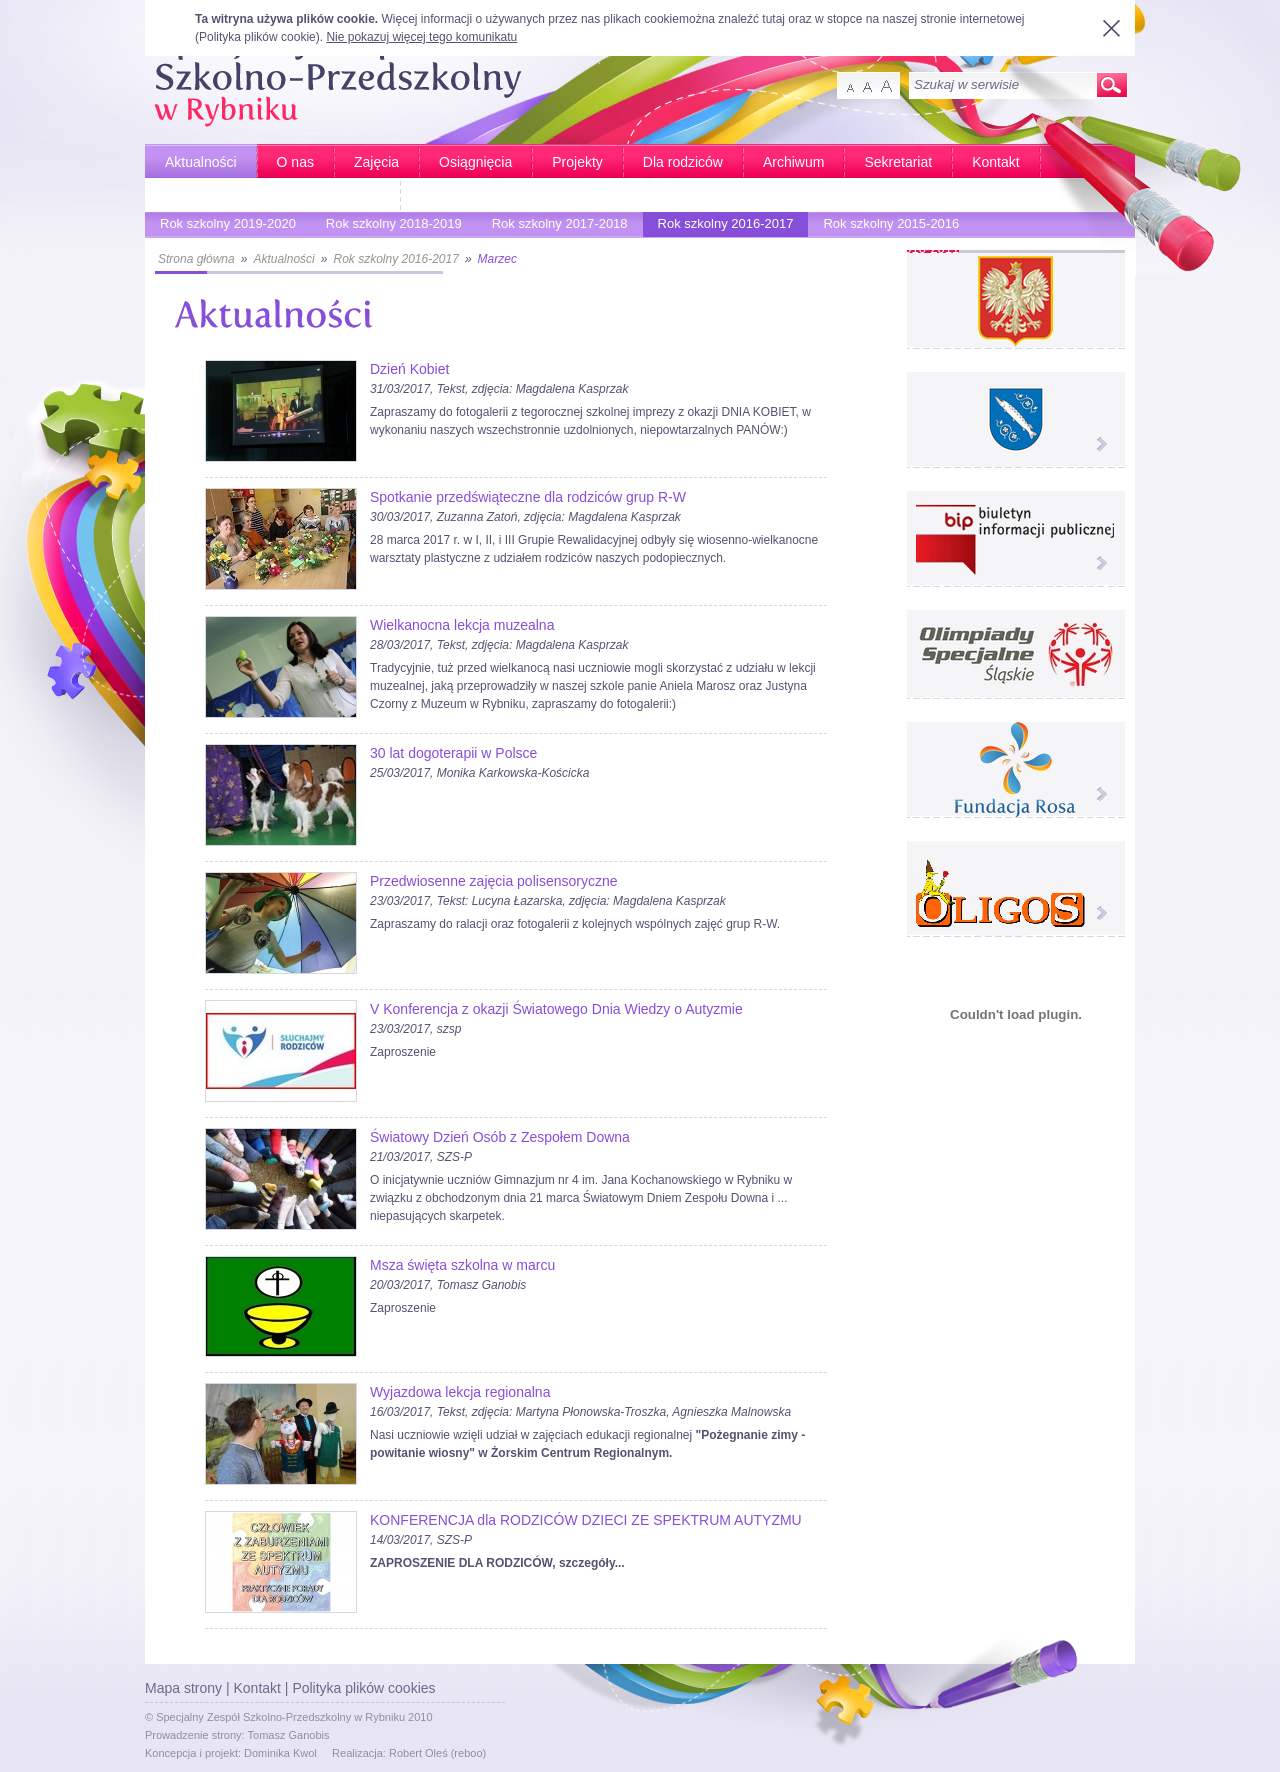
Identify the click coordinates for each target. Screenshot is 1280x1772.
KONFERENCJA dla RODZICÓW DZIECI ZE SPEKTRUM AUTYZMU (586, 1520)
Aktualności (201, 162)
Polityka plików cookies (363, 1688)
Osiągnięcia (475, 162)
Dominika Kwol (280, 1753)
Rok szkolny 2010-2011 (886, 251)
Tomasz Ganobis (289, 1735)
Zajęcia (376, 162)
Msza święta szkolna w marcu (462, 1265)
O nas (295, 162)
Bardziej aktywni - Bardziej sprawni (273, 196)
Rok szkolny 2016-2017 (721, 226)
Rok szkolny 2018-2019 (389, 226)
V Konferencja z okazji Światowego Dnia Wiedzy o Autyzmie (556, 1009)
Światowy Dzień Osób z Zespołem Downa (500, 1137)
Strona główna (196, 259)
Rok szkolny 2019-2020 (223, 226)
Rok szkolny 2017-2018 (555, 226)
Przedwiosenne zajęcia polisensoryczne (493, 881)
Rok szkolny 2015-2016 (886, 226)
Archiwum (793, 162)
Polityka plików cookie (257, 37)
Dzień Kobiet (409, 369)
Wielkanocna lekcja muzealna (462, 625)
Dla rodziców (683, 162)
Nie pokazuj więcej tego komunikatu (421, 37)
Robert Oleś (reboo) (437, 1753)
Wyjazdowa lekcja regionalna (460, 1392)
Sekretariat (898, 162)
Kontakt (995, 162)
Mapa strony (183, 1688)
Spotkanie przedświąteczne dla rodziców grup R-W (528, 497)
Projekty (577, 162)
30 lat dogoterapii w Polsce (453, 753)
